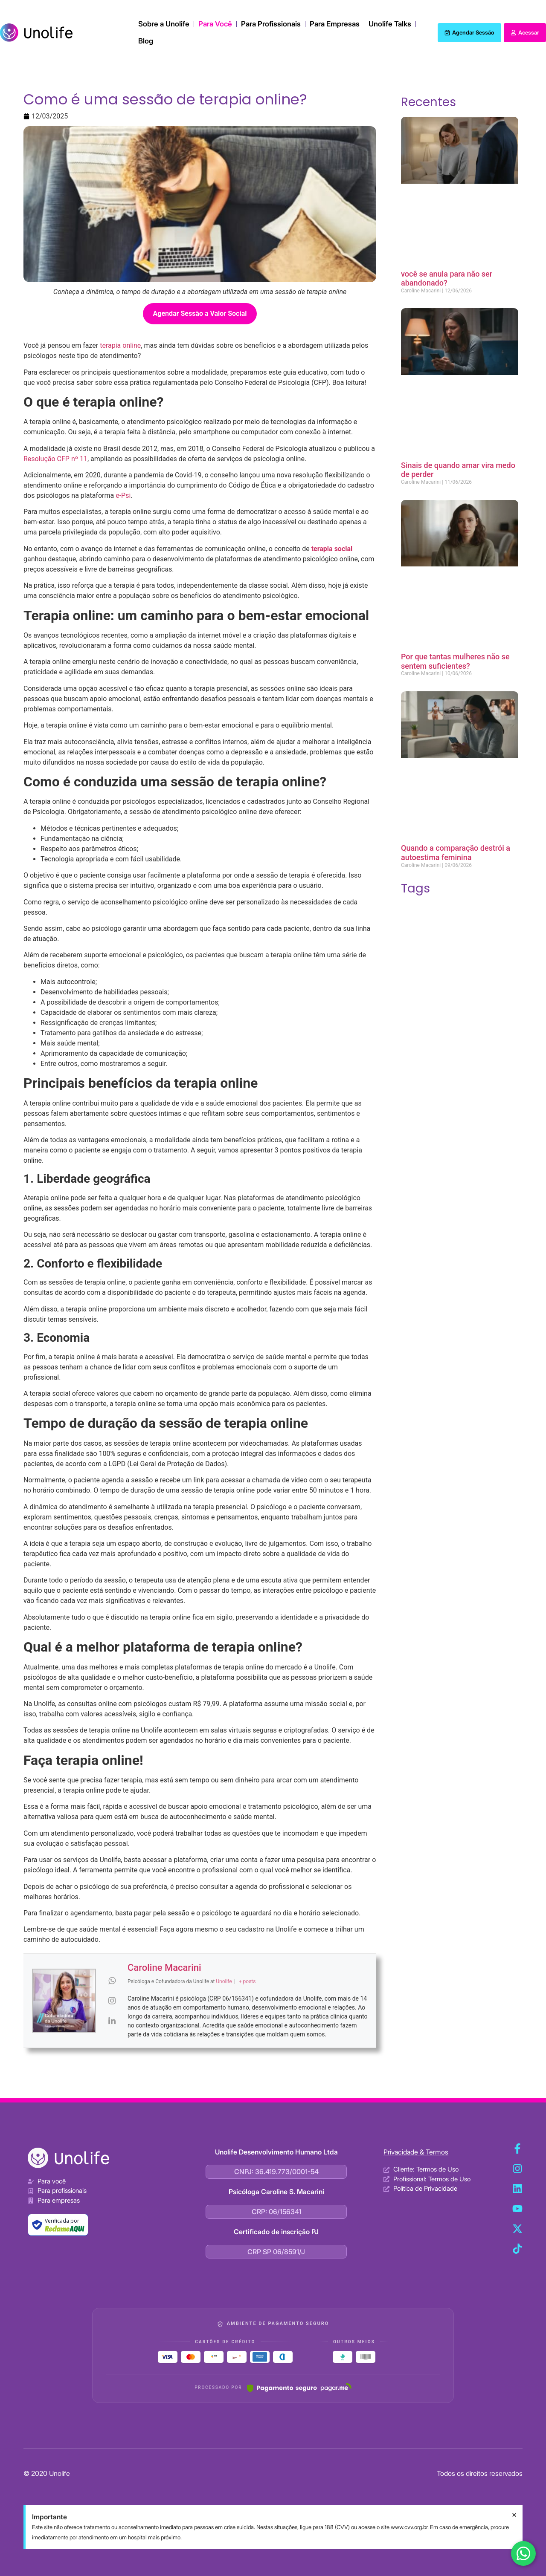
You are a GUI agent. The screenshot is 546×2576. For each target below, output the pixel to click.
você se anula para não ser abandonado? (446, 278)
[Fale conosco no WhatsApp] (523, 2553)
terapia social (332, 549)
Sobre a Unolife (163, 24)
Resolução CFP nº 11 (55, 459)
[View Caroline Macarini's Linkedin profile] (112, 2020)
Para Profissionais (271, 24)
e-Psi (123, 495)
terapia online (120, 345)
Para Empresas (335, 24)
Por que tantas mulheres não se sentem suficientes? (455, 661)
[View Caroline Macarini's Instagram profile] (112, 2001)
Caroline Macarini (164, 1967)
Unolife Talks (390, 24)
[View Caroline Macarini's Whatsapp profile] (112, 1981)
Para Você (215, 24)
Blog (145, 41)
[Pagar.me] (299, 2387)
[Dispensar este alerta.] (514, 2515)
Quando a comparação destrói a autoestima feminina (455, 852)
